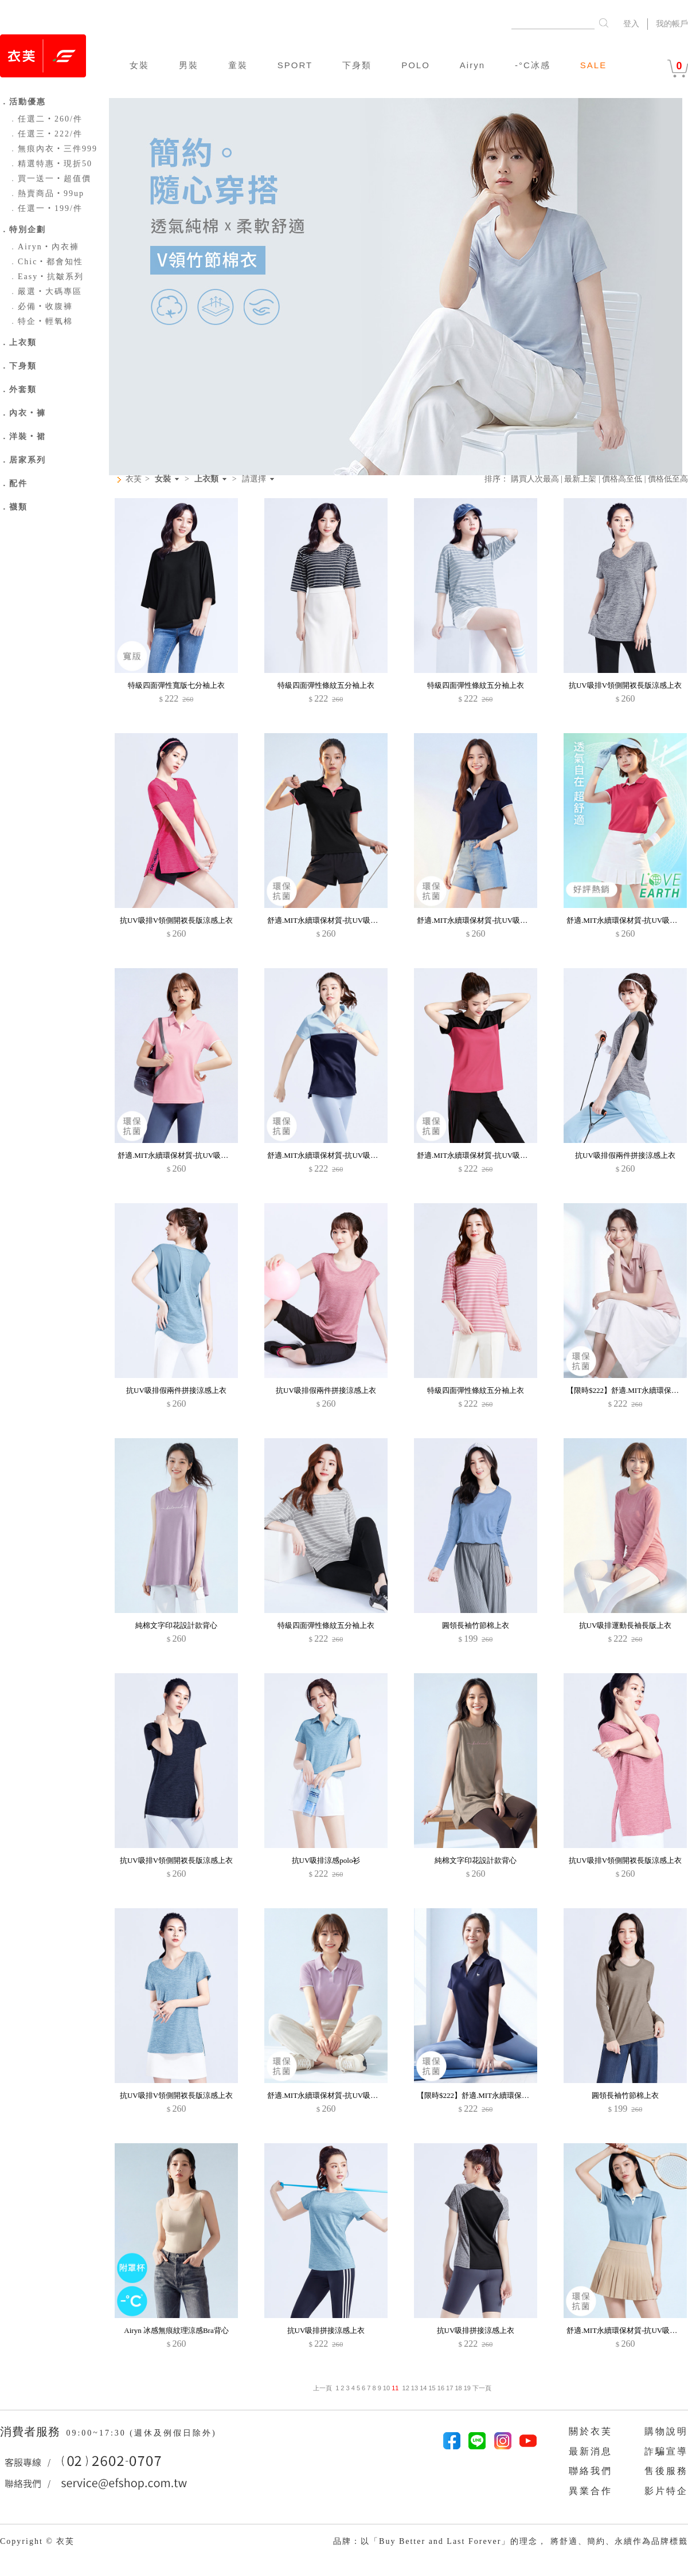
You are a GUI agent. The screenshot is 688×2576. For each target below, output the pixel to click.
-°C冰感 (532, 65)
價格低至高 (668, 479)
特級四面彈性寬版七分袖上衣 (176, 685)
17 (449, 2388)
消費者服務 (32, 2431)
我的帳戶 (672, 23)
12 (405, 2388)
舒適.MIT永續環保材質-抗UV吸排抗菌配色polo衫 (347, 1155)
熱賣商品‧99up (46, 193)
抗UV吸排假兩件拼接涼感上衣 (625, 1155)
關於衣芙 (590, 2431)
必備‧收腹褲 (41, 306)
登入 (631, 23)
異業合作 (590, 2491)
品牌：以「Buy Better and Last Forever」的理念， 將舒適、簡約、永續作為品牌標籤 (510, 2541)
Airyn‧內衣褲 (44, 246)
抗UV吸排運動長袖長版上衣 (625, 1625)
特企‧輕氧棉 (41, 321)
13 (414, 2388)
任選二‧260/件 (46, 119)
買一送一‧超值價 (50, 178)
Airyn (472, 65)
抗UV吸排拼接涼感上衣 (326, 2330)
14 (423, 2388)
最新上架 (580, 479)
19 (467, 2388)
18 (458, 2388)
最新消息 (590, 2451)
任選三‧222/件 (46, 134)
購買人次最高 (535, 479)
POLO (415, 65)
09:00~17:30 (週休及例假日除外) (141, 2433)
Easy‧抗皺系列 (46, 276)
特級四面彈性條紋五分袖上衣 (325, 685)
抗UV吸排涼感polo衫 (326, 1860)
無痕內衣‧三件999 (53, 148)
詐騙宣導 (666, 2451)
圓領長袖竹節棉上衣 (475, 1625)
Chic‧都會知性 (46, 261)
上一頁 (322, 2388)
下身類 (357, 65)
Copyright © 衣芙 (37, 2541)
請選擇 (254, 479)
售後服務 (666, 2471)
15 (431, 2388)
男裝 (188, 65)
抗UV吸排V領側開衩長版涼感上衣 (625, 685)
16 (440, 2388)
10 (386, 2388)
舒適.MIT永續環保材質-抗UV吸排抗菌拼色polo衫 (347, 920)
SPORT (294, 65)
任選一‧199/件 (46, 208)
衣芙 (134, 479)
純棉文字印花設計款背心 (176, 1625)
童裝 (238, 65)
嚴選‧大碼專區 (45, 291)
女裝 (139, 65)
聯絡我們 (590, 2471)
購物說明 (666, 2431)
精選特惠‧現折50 (50, 163)
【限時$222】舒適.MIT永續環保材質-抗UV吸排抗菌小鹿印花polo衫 (527, 2095)
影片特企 (666, 2491)
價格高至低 (622, 479)
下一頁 (481, 2388)
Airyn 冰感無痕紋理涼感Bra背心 (176, 2330)
